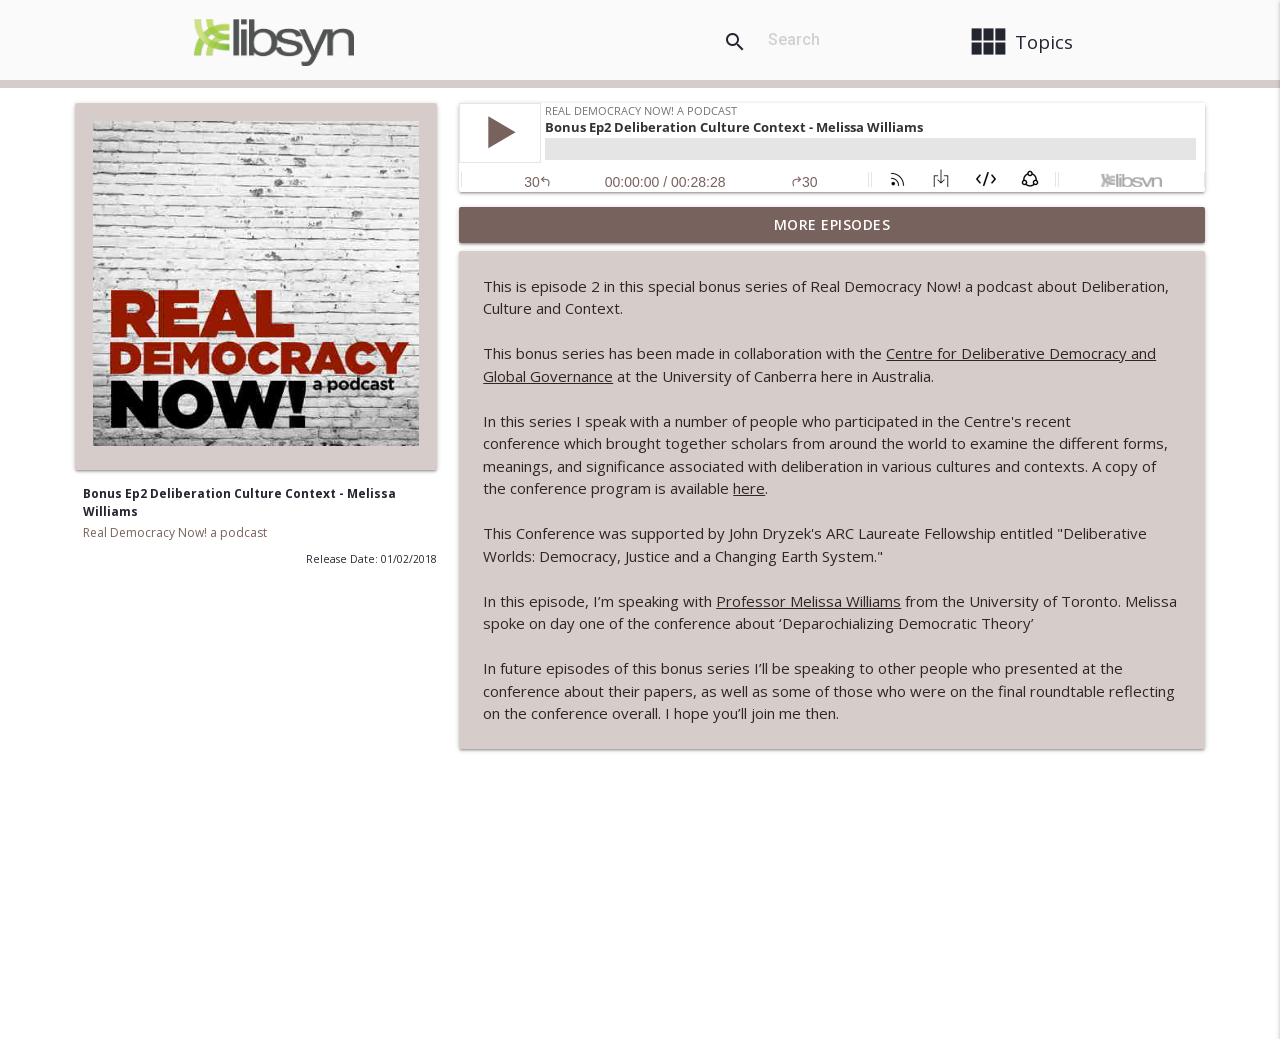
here (749, 488)
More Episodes (832, 224)
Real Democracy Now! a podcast (175, 532)
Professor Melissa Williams (808, 601)
